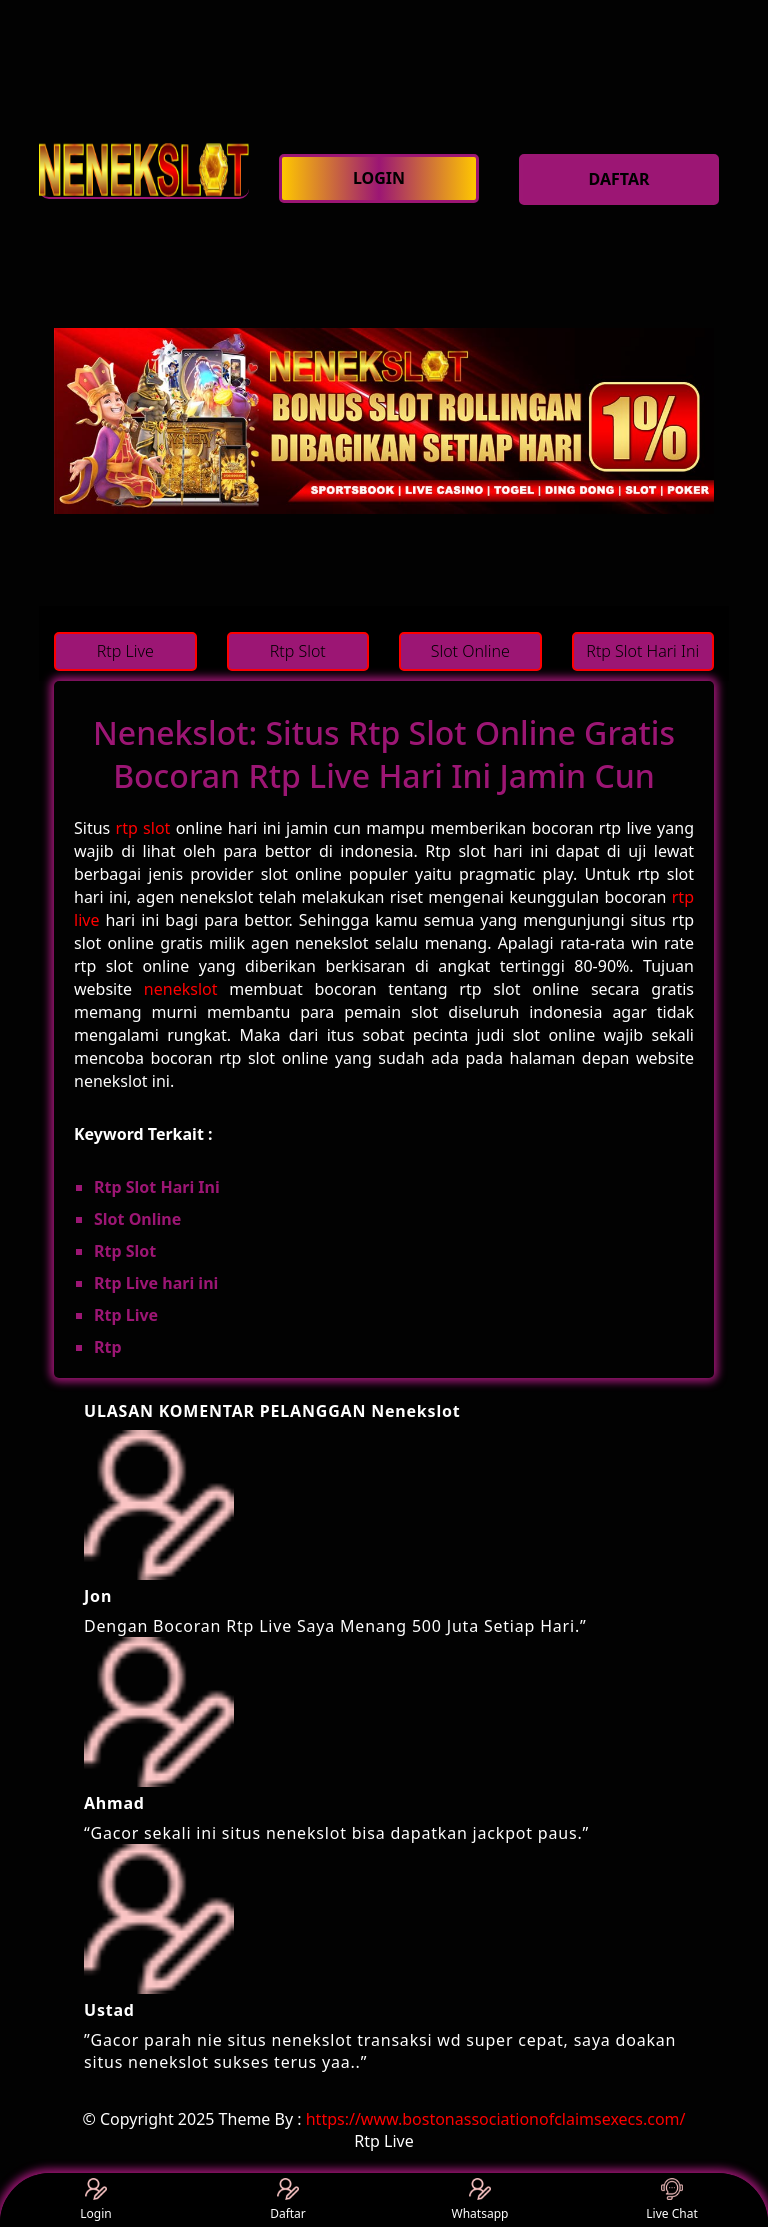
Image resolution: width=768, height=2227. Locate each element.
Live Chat (671, 2200)
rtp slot (143, 828)
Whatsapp (480, 2200)
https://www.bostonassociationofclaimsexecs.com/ (496, 2119)
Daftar (288, 2200)
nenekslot (181, 989)
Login (95, 2200)
